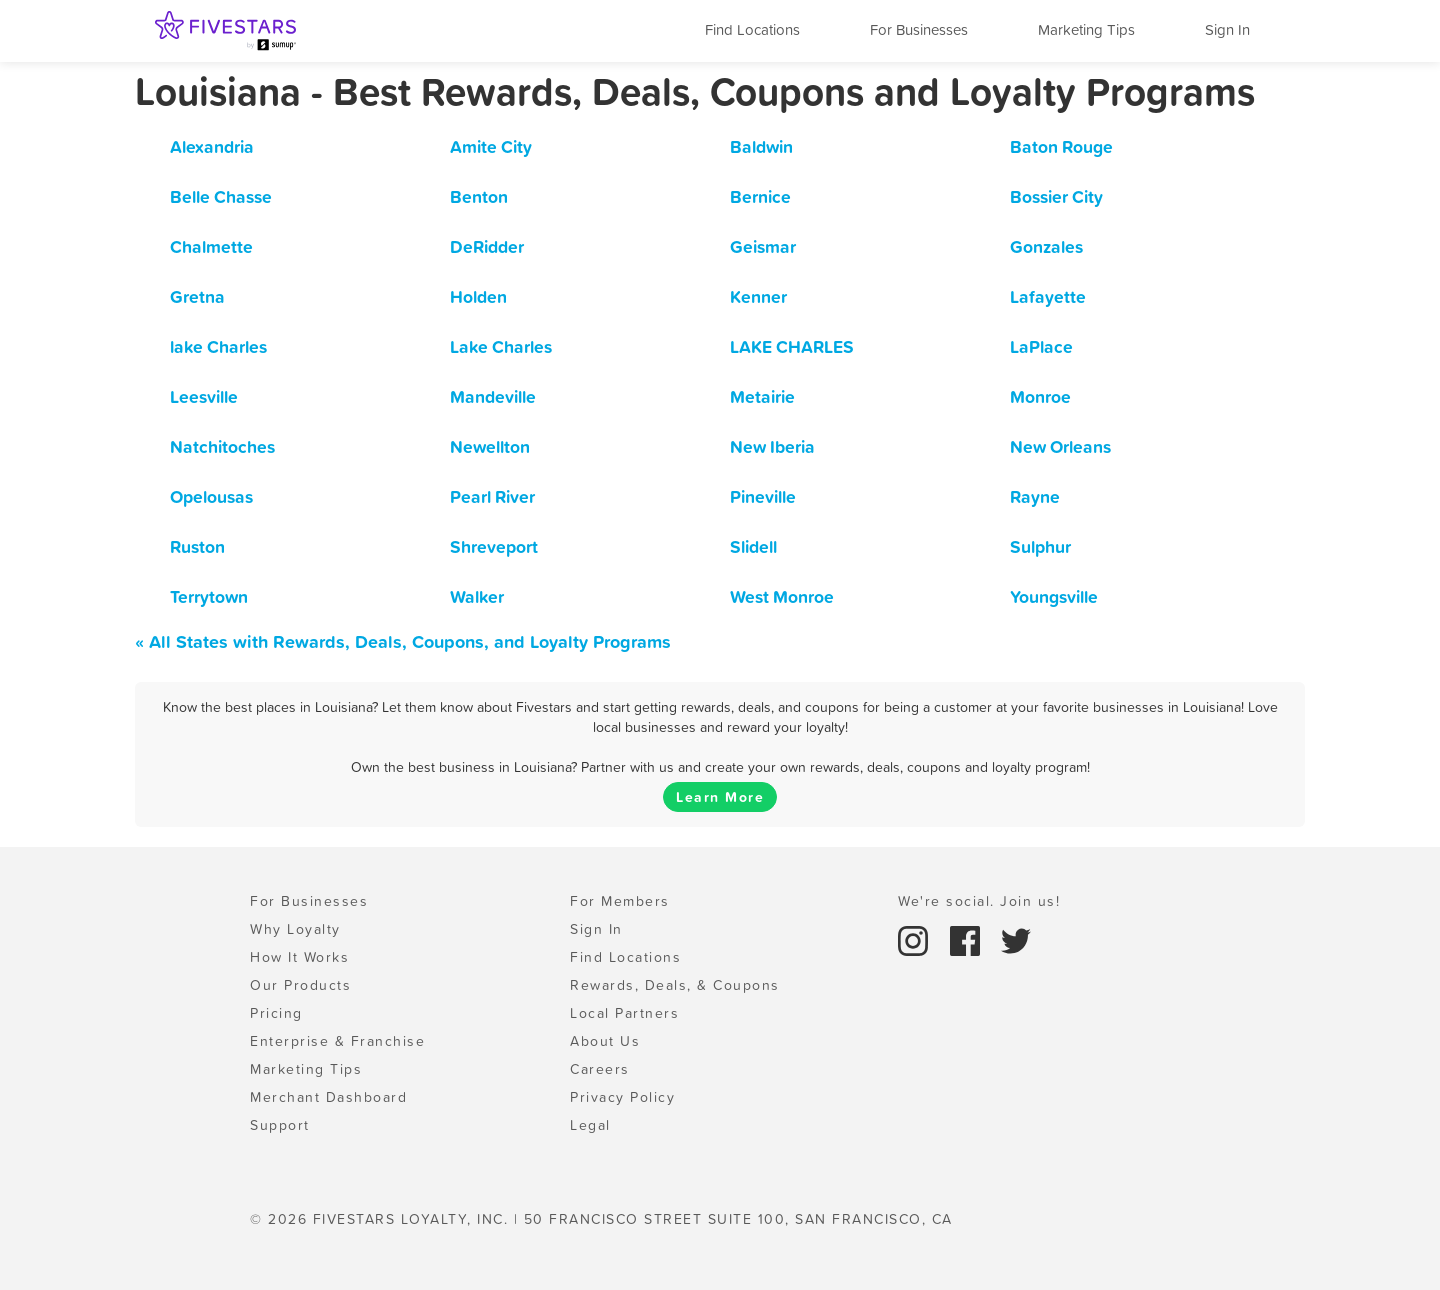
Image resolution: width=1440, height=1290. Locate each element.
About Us (605, 1041)
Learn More (720, 797)
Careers (600, 1069)
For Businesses (919, 29)
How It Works (299, 957)
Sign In (1227, 29)
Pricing (276, 1013)
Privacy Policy (622, 1097)
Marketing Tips (1086, 29)
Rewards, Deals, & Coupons (675, 985)
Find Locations (752, 29)
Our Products (300, 985)
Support (280, 1125)
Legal (590, 1125)
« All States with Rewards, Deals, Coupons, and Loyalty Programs (403, 641)
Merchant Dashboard (328, 1097)
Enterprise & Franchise (337, 1041)
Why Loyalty (295, 929)
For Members (620, 901)
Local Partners (624, 1013)
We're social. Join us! (979, 901)
